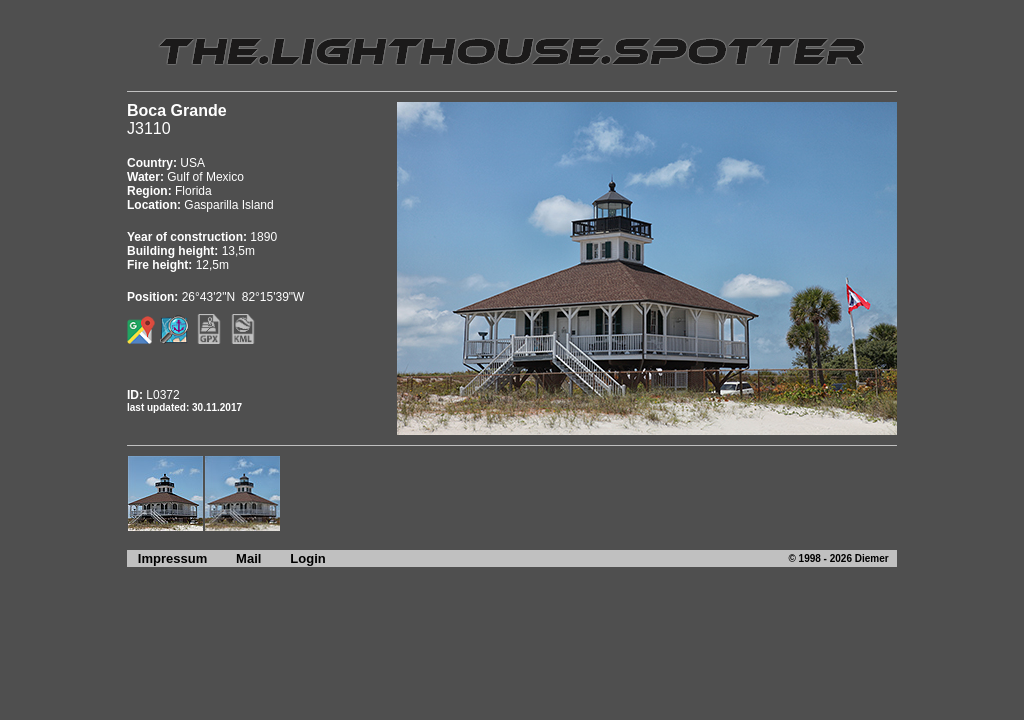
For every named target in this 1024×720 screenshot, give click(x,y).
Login (307, 558)
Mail (248, 558)
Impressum (167, 558)
